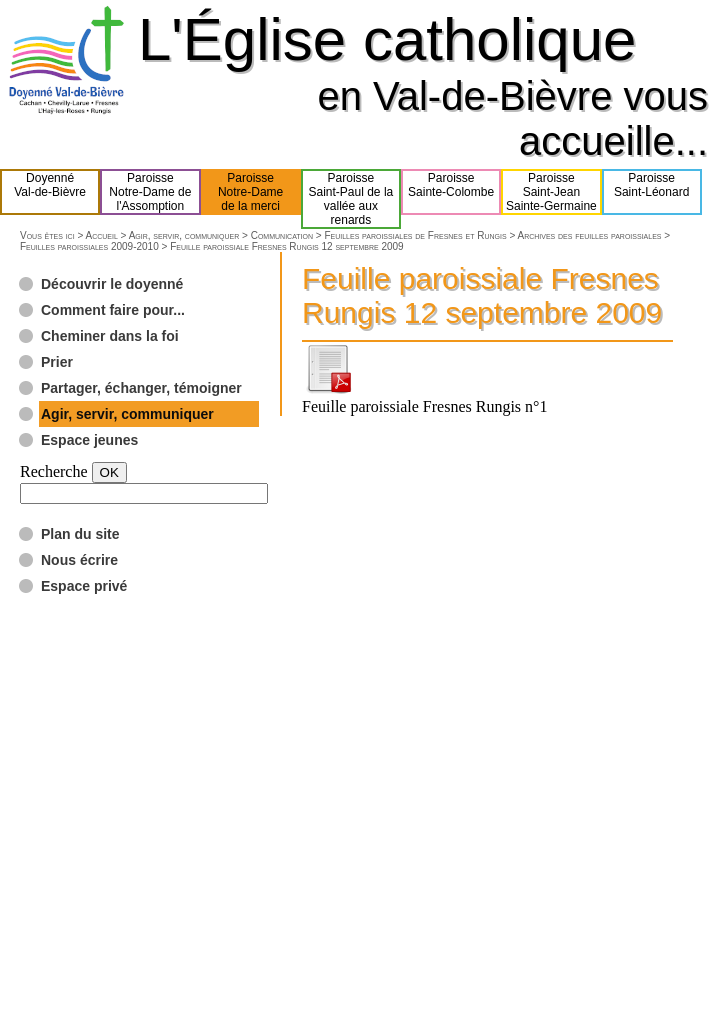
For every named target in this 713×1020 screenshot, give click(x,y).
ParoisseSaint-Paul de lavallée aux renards (351, 199)
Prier (57, 362)
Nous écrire (79, 560)
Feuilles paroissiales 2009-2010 (89, 246)
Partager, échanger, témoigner (141, 388)
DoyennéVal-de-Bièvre (50, 192)
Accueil (101, 235)
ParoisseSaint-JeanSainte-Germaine (551, 192)
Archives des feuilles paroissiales (589, 235)
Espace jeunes (89, 440)
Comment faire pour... (113, 310)
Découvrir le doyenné (112, 284)
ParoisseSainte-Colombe (451, 192)
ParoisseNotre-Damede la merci (250, 192)
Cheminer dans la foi (110, 336)
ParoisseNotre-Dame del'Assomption (150, 192)
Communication (282, 235)
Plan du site (80, 534)
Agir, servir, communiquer (184, 235)
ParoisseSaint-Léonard (651, 192)
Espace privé (84, 586)
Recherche (54, 471)
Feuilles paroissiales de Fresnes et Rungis (415, 235)
